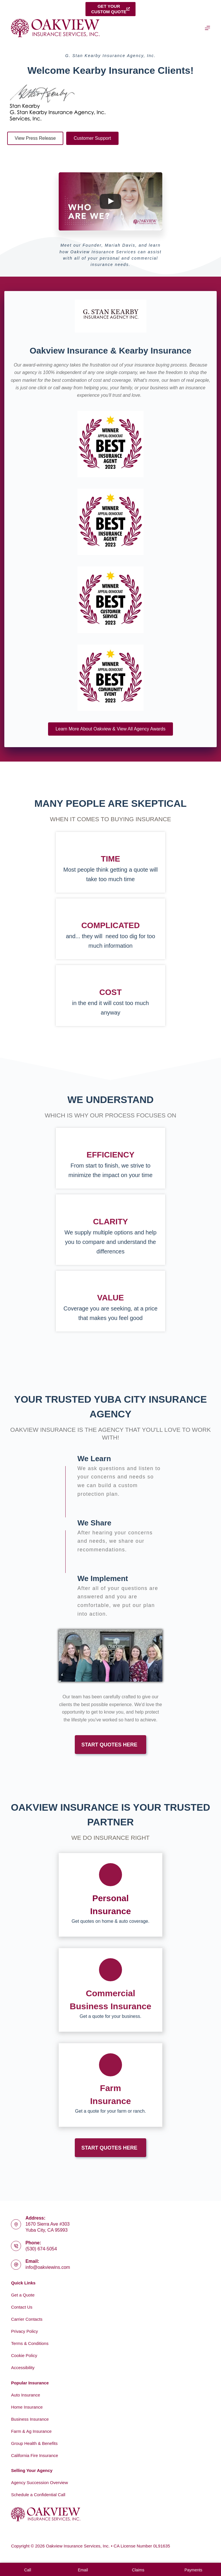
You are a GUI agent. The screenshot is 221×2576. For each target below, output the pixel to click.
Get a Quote (23, 2294)
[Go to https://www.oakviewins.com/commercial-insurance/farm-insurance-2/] (110, 2085)
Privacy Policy (24, 2331)
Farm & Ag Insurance (31, 2431)
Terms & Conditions (29, 2343)
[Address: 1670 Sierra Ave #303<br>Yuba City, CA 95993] (16, 2224)
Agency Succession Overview (39, 2482)
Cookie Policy (24, 2355)
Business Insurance (30, 2419)
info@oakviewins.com (47, 2267)
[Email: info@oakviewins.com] (16, 2265)
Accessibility (23, 2367)
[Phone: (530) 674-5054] (16, 2246)
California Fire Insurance (34, 2455)
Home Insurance (27, 2407)
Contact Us (21, 2307)
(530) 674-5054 (41, 2248)
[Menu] (207, 28)
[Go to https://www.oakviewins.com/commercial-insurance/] (110, 1990)
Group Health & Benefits (34, 2443)
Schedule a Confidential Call (38, 2494)
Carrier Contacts (26, 2319)
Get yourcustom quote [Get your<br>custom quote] (110, 9)
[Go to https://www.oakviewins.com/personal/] (110, 1895)
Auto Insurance (25, 2394)
